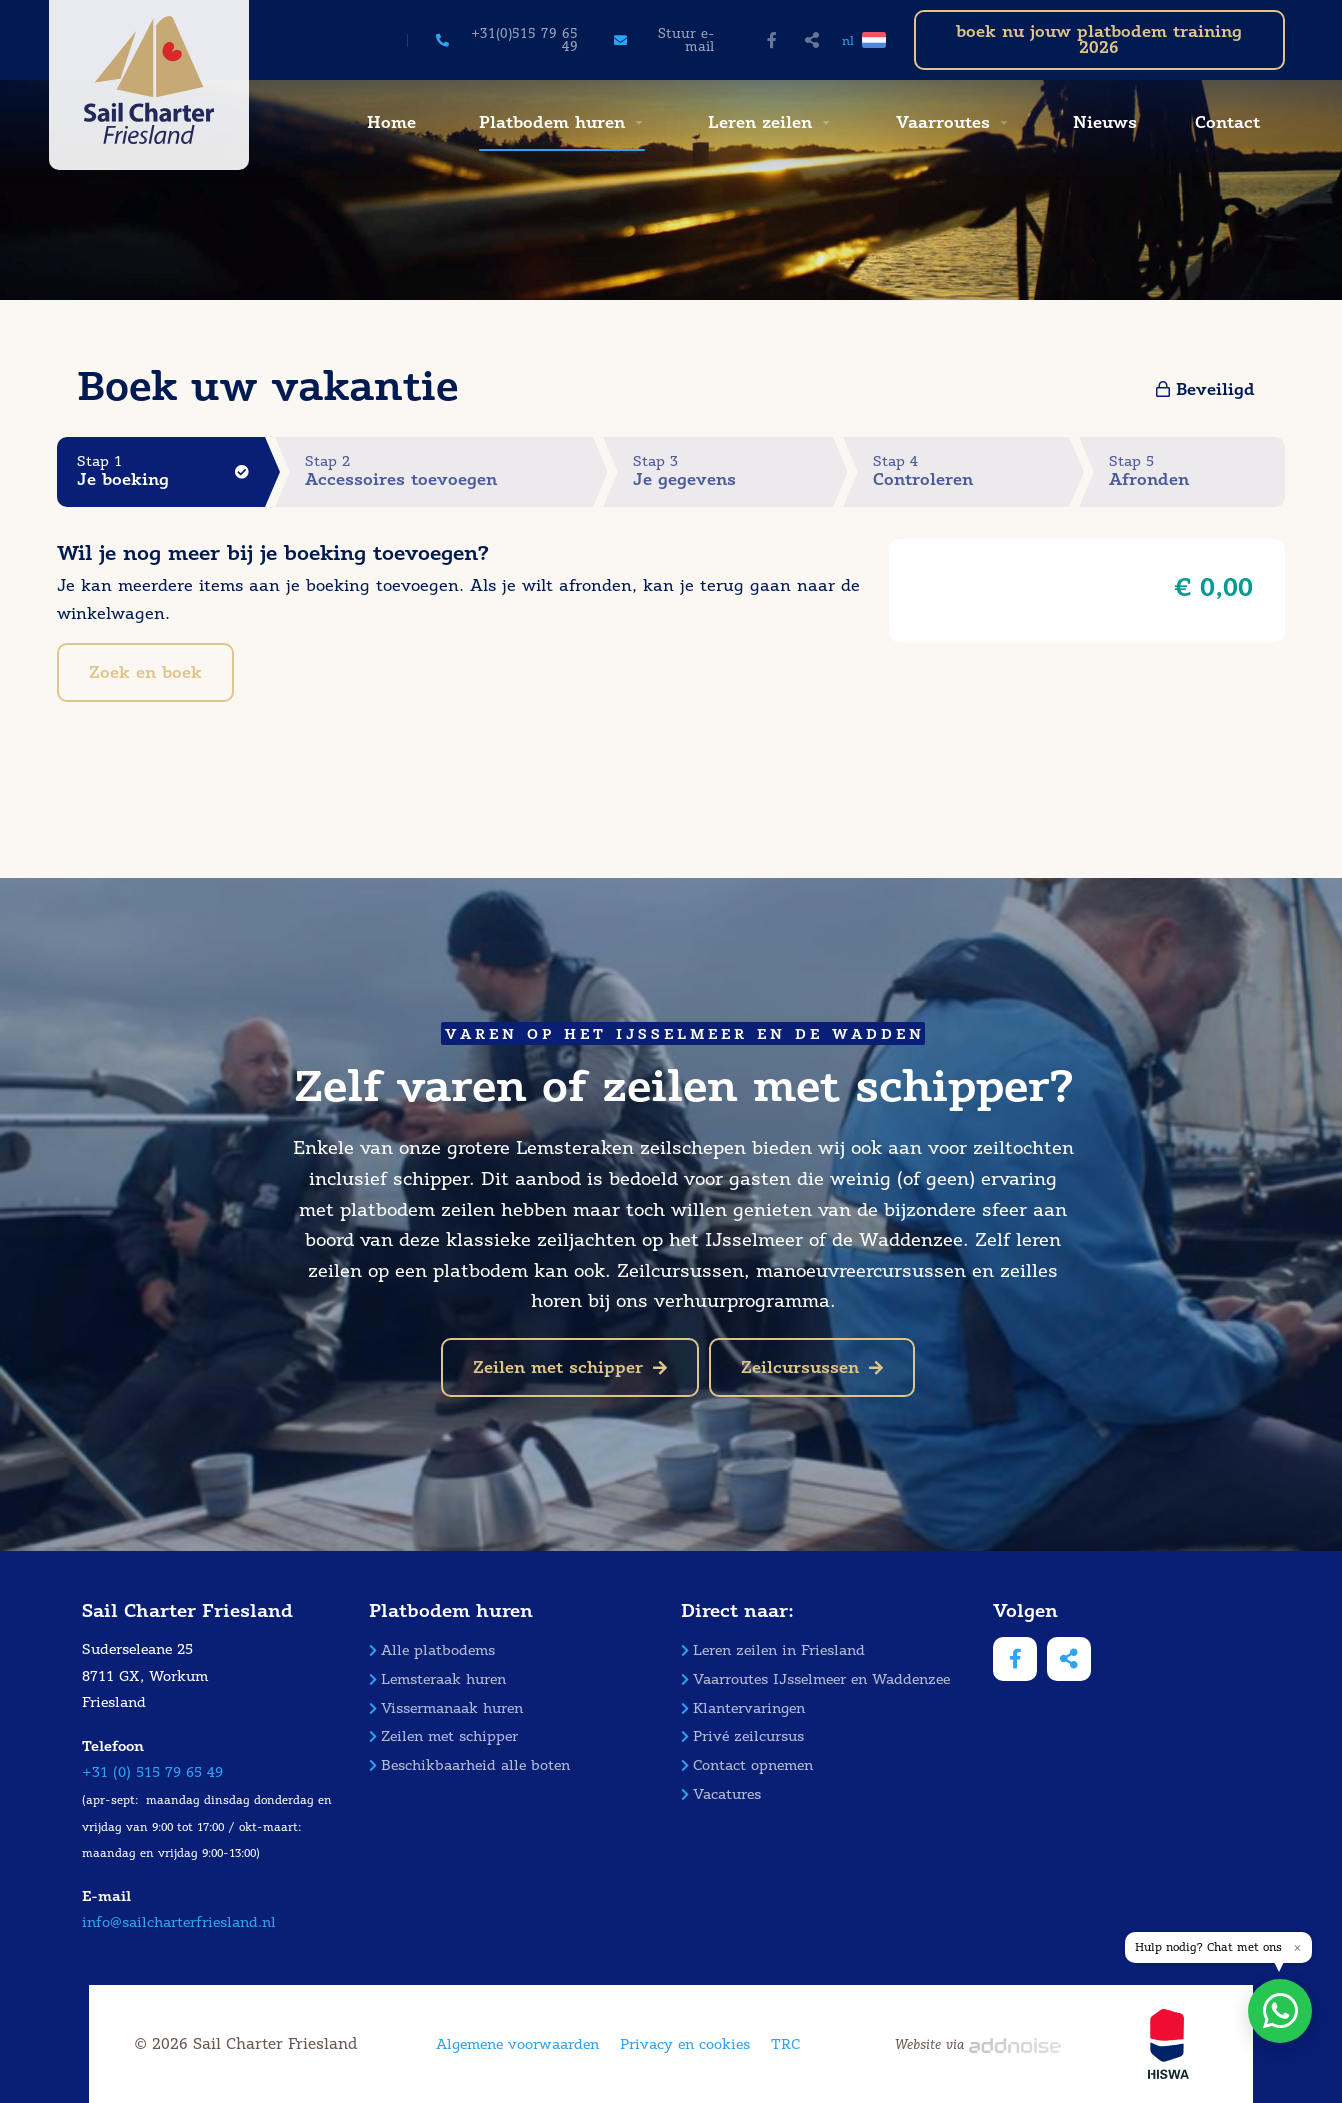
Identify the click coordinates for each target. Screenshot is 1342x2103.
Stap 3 (732, 471)
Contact (1227, 122)
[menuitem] (389, 123)
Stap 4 (971, 471)
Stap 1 (171, 471)
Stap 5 (1197, 471)
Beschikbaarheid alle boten (469, 1765)
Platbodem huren (552, 122)
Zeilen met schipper (570, 1367)
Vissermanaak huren (446, 1708)
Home (391, 122)
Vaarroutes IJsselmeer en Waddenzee (815, 1679)
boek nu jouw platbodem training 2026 (1099, 39)
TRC (785, 2044)
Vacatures (721, 1794)
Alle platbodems (432, 1650)
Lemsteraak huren (437, 1679)
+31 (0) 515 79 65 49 (152, 1772)
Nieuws (1105, 122)
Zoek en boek (145, 672)
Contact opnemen (747, 1765)
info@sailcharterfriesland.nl (179, 1922)
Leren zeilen (760, 122)
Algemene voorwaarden (517, 2044)
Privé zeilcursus (742, 1736)
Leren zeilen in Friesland (773, 1650)
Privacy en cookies (685, 2044)
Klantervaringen (743, 1708)
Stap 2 (449, 471)
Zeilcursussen (812, 1367)
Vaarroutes (943, 122)
